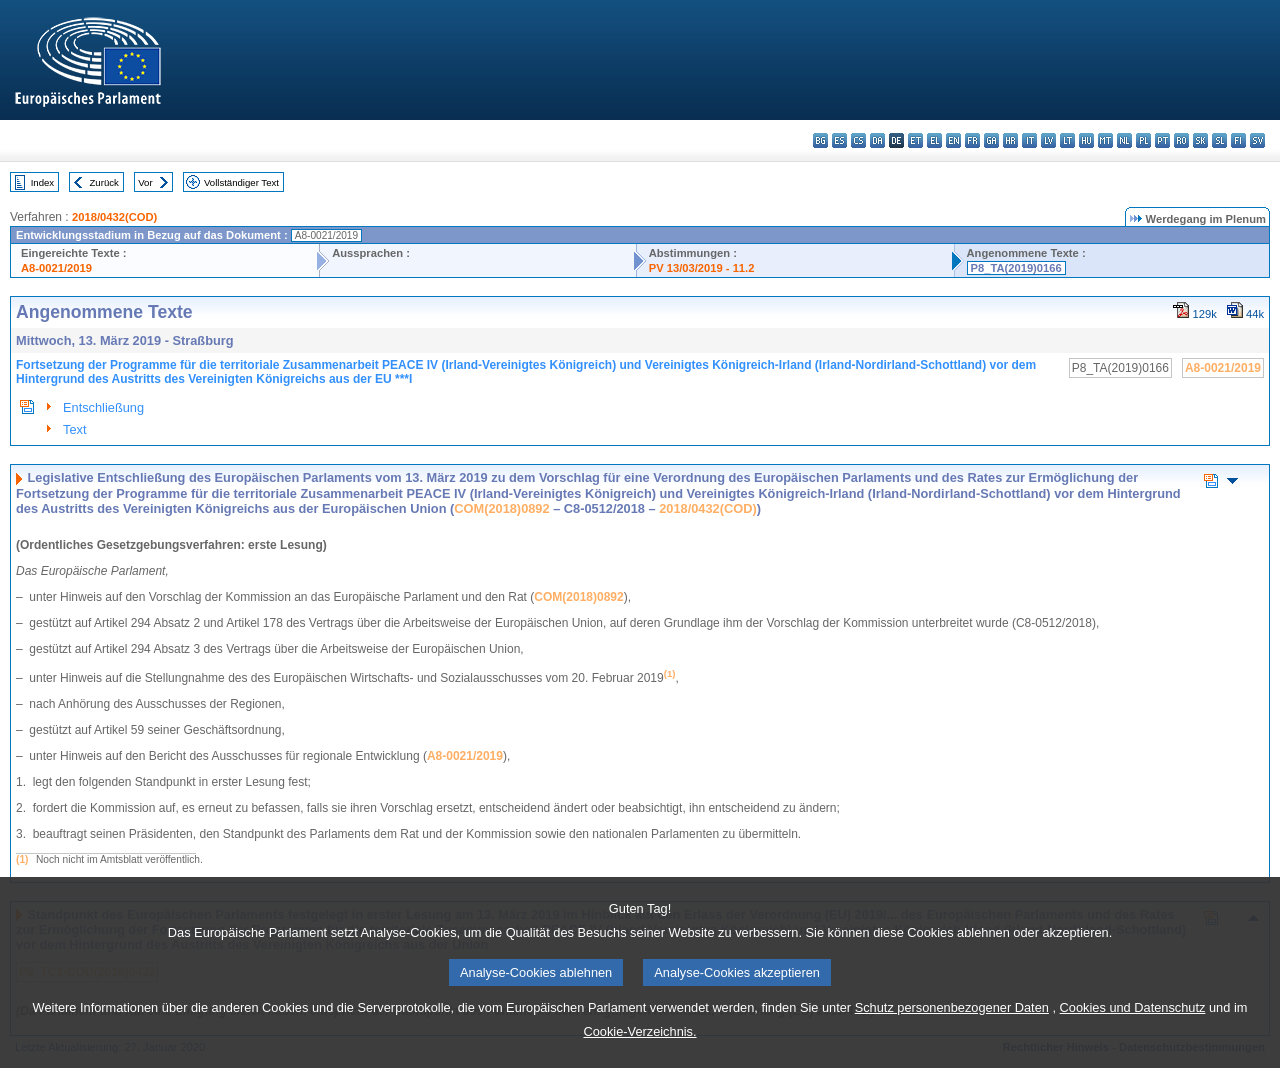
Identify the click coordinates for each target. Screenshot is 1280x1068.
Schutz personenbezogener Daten (952, 1049)
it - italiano (1029, 140)
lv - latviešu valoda (1048, 140)
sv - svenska (1257, 140)
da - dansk (877, 140)
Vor (145, 182)
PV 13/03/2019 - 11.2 (702, 268)
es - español (839, 140)
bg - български (820, 140)
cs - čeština (858, 140)
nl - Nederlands (1124, 140)
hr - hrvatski (1010, 140)
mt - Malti (1105, 140)
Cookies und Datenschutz (1133, 1049)
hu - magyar (1086, 140)
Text (74, 429)
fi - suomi (1238, 140)
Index (42, 182)
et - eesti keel (915, 140)
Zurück (104, 182)
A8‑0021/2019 (465, 756)
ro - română (1181, 140)
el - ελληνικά (934, 140)
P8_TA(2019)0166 (1016, 268)
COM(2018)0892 (501, 508)
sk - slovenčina (1200, 140)
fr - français (972, 140)
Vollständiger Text (241, 182)
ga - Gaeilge (991, 140)
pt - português (1162, 140)
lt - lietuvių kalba (1067, 140)
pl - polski (1143, 140)
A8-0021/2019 (56, 268)
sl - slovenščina (1219, 140)
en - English (953, 140)
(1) (22, 859)
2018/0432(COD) (114, 217)
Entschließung (103, 407)
